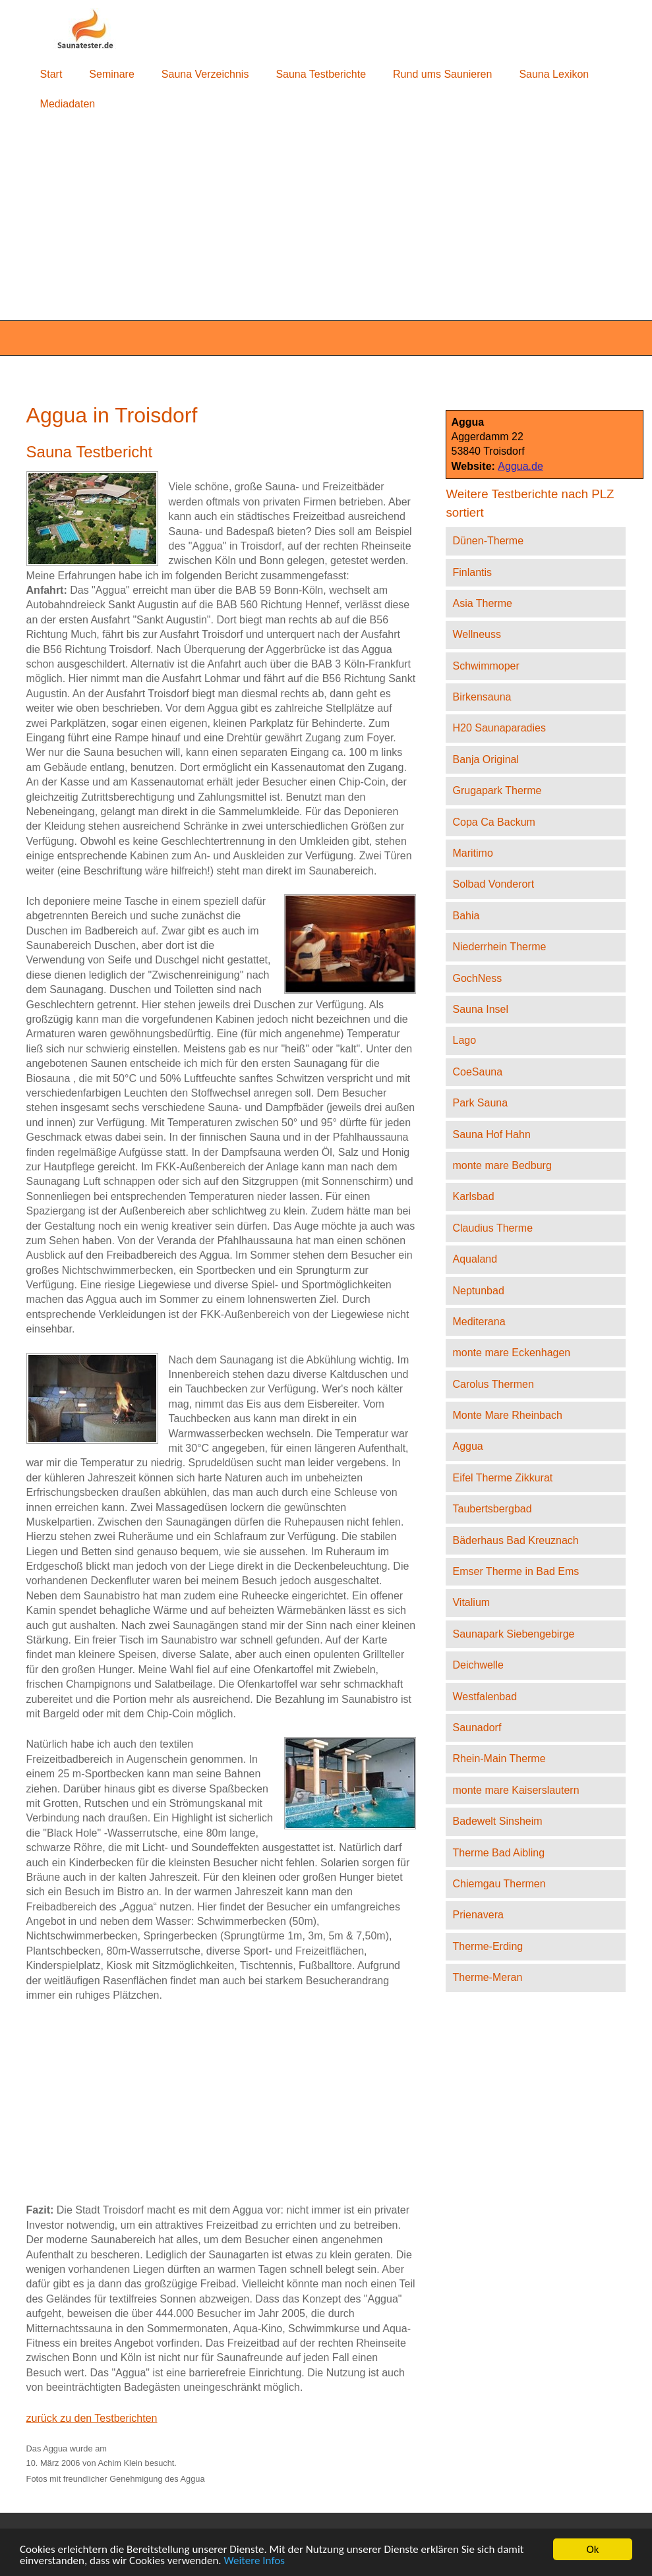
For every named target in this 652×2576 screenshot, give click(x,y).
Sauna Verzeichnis (205, 74)
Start (51, 74)
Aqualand (474, 1259)
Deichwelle (477, 1665)
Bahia (465, 915)
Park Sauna (480, 1102)
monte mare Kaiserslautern (515, 1790)
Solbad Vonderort (493, 884)
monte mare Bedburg (501, 1165)
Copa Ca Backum (493, 822)
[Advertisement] (326, 220)
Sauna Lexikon (554, 74)
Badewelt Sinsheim (497, 1821)
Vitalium (471, 1602)
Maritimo (472, 853)
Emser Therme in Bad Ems (515, 1571)
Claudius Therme (492, 1228)
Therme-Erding (487, 1946)
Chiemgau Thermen (498, 1883)
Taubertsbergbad (491, 1508)
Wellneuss (476, 634)
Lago (464, 1040)
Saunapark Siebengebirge (513, 1634)
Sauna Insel (480, 1009)
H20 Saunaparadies (498, 727)
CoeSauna (477, 1071)
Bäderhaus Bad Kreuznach (515, 1540)
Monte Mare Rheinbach (507, 1415)
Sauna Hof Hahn (491, 1134)
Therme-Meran (487, 1977)
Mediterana (478, 1321)
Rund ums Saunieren (442, 74)
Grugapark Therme (496, 790)
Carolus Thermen (492, 1384)
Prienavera (477, 1914)
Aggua (467, 1446)
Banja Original (485, 759)
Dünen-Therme (487, 540)
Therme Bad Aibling (498, 1852)
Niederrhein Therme (499, 946)
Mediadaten (68, 103)
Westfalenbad (484, 1696)
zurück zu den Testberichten (92, 2418)
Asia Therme (482, 603)
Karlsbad (473, 1196)
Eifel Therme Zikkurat (502, 1477)
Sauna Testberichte (321, 74)
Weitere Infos (254, 2561)
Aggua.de (520, 466)
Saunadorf (476, 1727)
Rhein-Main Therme (498, 1758)
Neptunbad (478, 1290)
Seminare (111, 74)
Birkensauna (481, 696)
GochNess (477, 978)
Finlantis (472, 572)
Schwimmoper (485, 666)
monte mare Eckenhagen (511, 1352)
